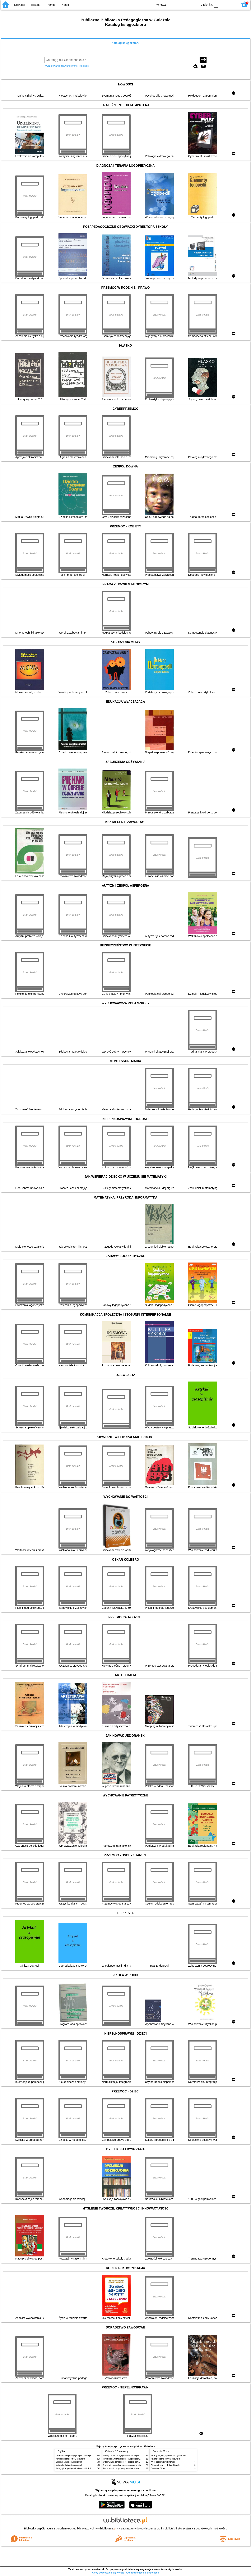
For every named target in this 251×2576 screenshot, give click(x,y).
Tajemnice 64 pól (158, 2468)
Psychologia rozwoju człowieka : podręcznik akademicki (127, 2459)
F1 (222, 4)
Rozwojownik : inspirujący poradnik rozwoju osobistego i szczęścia (131, 2468)
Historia (35, 4)
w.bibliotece (106, 2528)
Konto (65, 4)
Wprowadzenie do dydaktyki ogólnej (166, 2465)
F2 (231, 4)
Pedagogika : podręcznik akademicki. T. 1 (73, 2468)
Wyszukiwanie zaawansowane (61, 65)
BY (194, 4)
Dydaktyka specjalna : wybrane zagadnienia (122, 2465)
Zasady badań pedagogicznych (69, 2462)
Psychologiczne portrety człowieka (70, 2459)
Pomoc (51, 4)
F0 (216, 4)
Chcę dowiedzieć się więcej (108, 2572)
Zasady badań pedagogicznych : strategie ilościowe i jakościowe (83, 2456)
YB (186, 4)
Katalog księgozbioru (126, 42)
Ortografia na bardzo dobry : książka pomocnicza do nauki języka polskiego (135, 2462)
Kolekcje (84, 65)
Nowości (19, 4)
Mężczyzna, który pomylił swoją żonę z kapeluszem (173, 2456)
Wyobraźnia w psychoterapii (163, 2462)
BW (178, 4)
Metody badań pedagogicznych (69, 2465)
